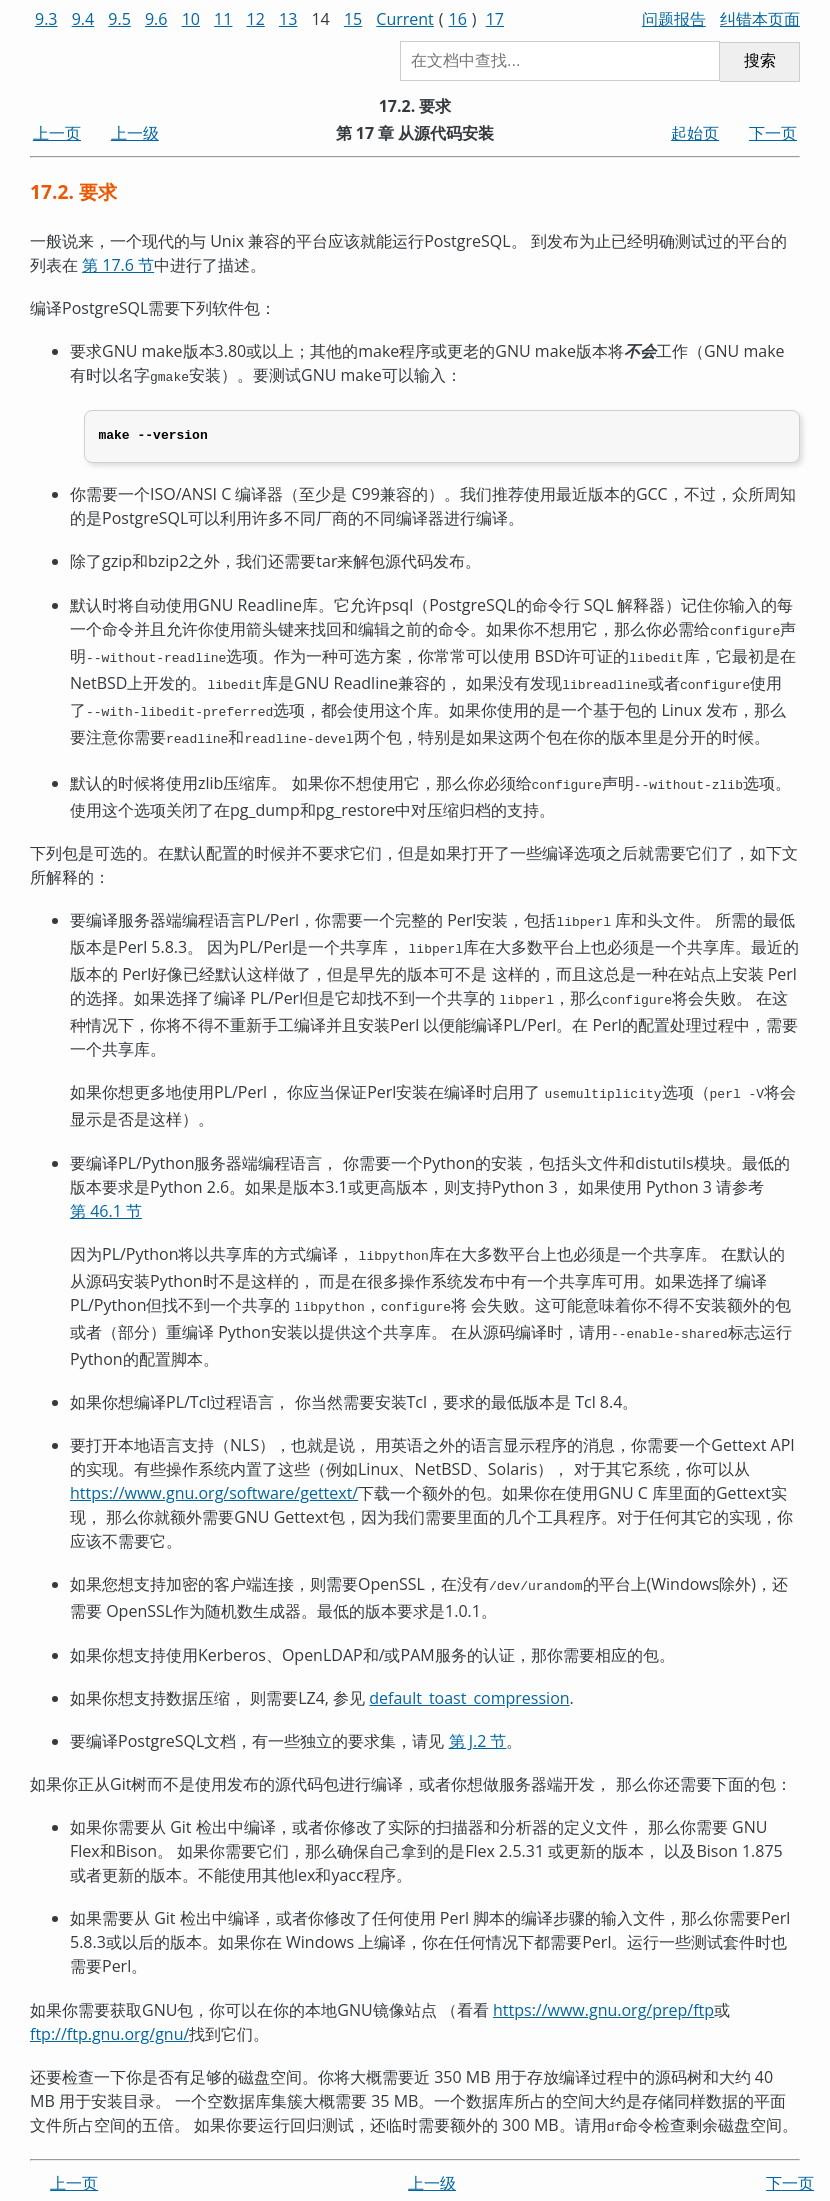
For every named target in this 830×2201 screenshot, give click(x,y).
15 (353, 19)
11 (223, 19)
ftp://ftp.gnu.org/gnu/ (109, 2004)
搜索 (760, 60)
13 (288, 19)
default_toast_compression (469, 1668)
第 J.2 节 (478, 1711)
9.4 (83, 19)
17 (495, 19)
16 (458, 19)
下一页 (773, 133)
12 (256, 19)
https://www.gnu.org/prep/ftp (603, 1980)
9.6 (156, 19)
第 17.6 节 (118, 265)
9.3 (46, 19)
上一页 (57, 133)
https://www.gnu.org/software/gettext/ (214, 1466)
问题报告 (674, 19)
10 (191, 19)
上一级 (135, 133)
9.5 (119, 19)
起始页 (695, 133)
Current (404, 19)
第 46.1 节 (106, 1189)
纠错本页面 (760, 19)
